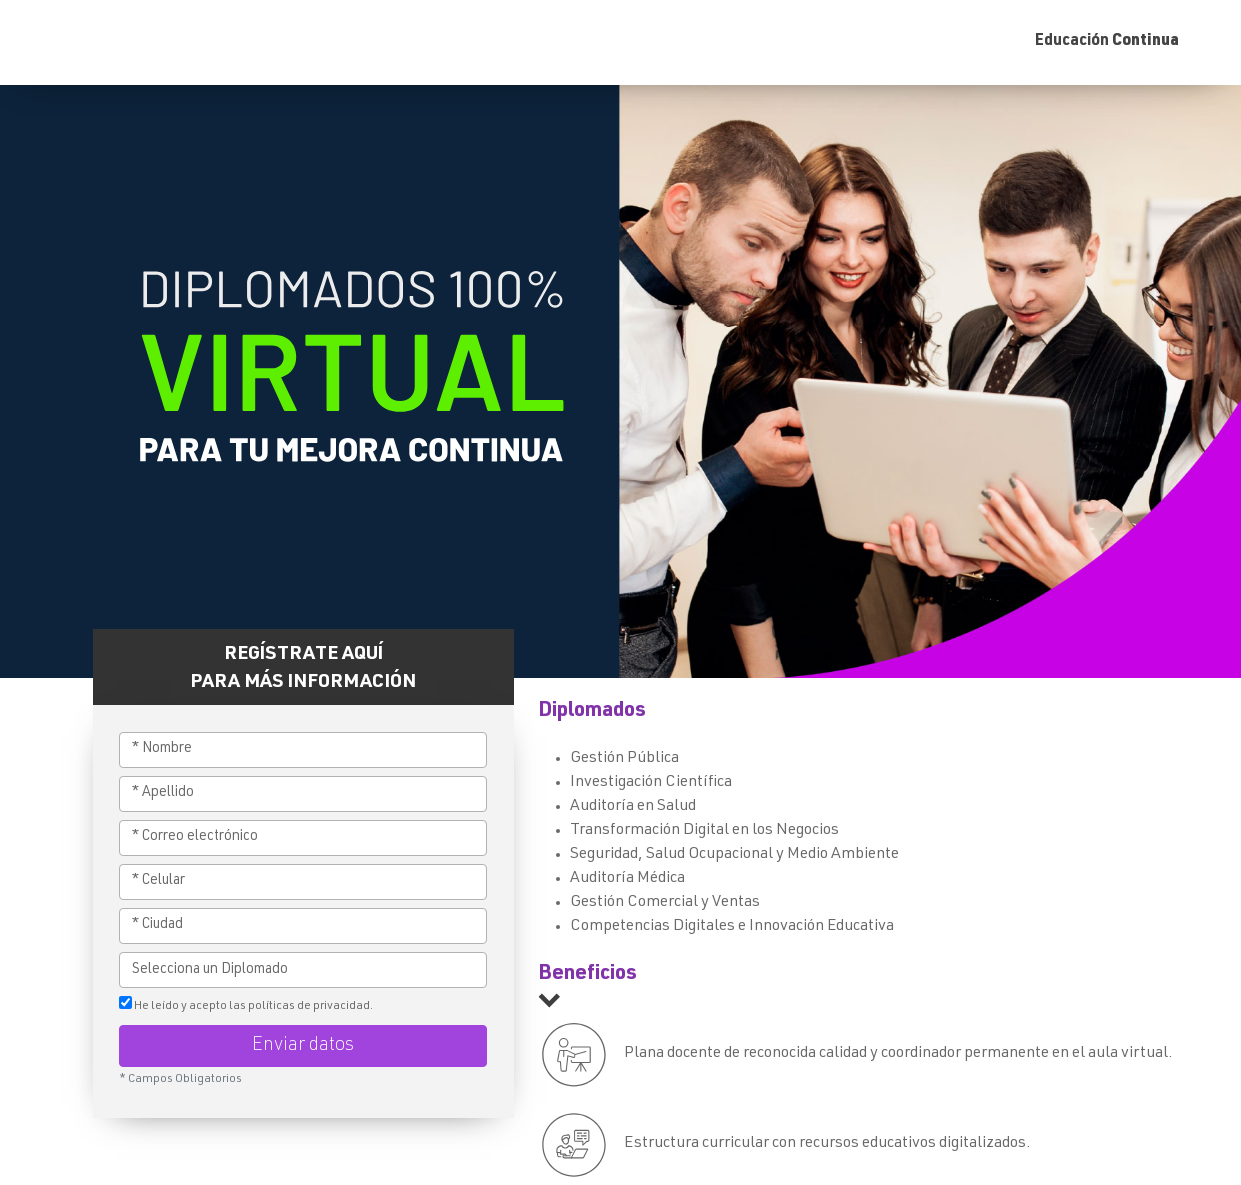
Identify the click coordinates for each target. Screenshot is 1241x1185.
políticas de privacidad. (310, 1006)
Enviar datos (303, 1045)
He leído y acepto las (246, 1004)
